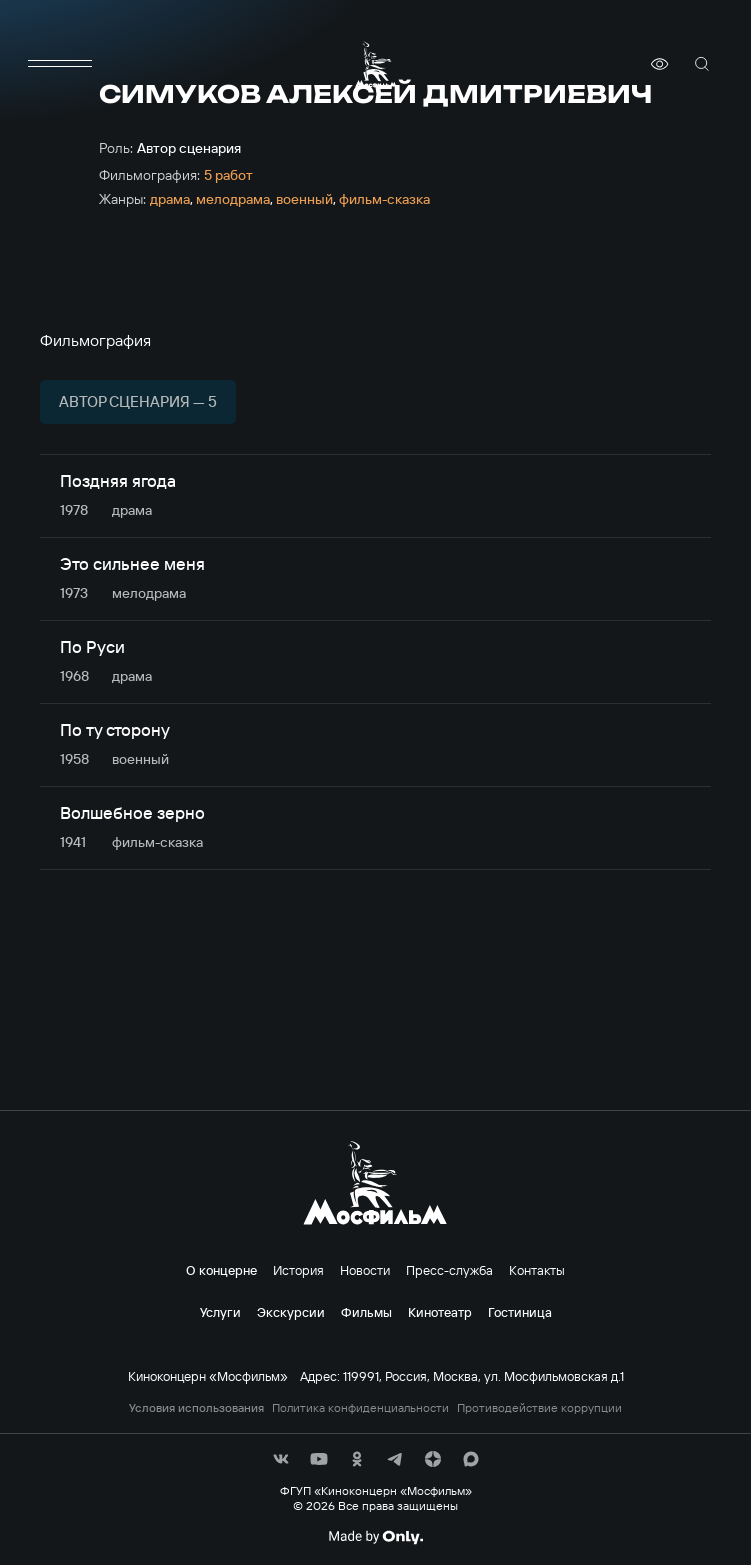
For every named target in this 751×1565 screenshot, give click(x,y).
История (298, 1270)
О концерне (221, 1270)
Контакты (537, 1270)
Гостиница (520, 1312)
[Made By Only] (375, 1537)
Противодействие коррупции (539, 1408)
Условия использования (196, 1408)
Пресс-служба (449, 1270)
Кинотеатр (440, 1312)
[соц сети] (281, 1459)
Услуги (220, 1312)
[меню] (60, 64)
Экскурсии (291, 1312)
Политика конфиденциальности (360, 1408)
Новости (365, 1270)
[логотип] (376, 64)
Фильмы (366, 1312)
